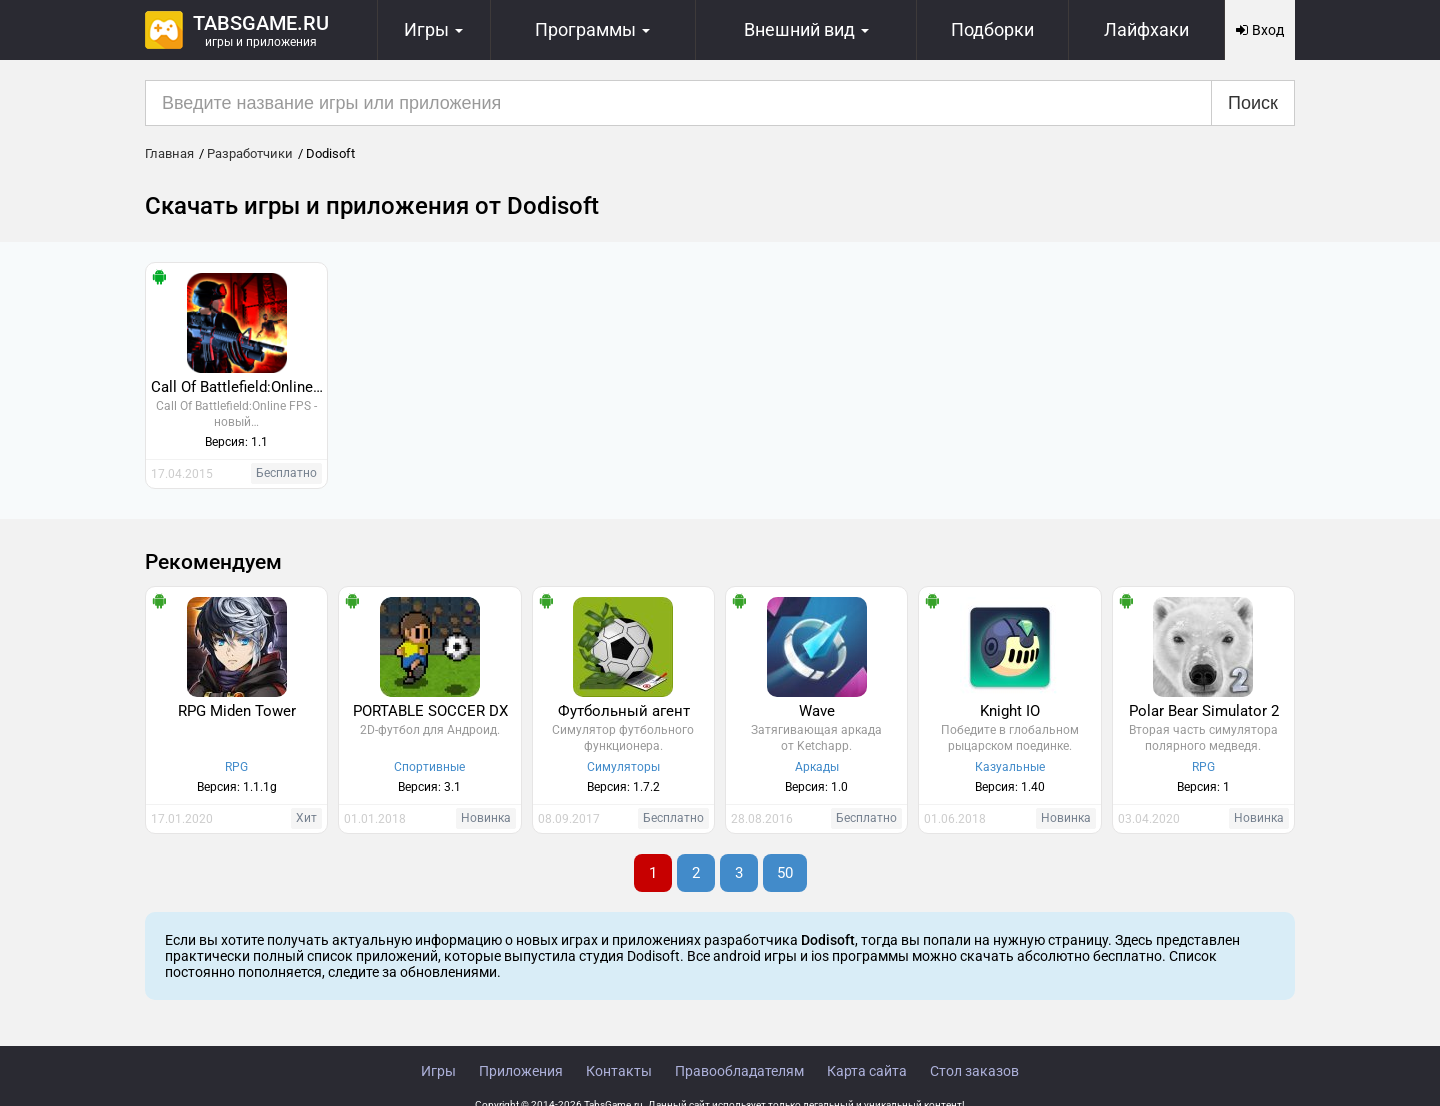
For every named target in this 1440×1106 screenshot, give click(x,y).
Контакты (619, 1071)
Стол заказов (974, 1071)
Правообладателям (739, 1071)
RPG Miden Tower (237, 711)
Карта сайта (867, 1071)
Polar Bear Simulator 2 (1204, 711)
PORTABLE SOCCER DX (430, 711)
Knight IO (1010, 711)
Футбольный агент (624, 711)
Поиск (1253, 103)
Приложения (521, 1071)
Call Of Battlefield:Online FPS (239, 387)
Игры (438, 1071)
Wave (817, 711)
